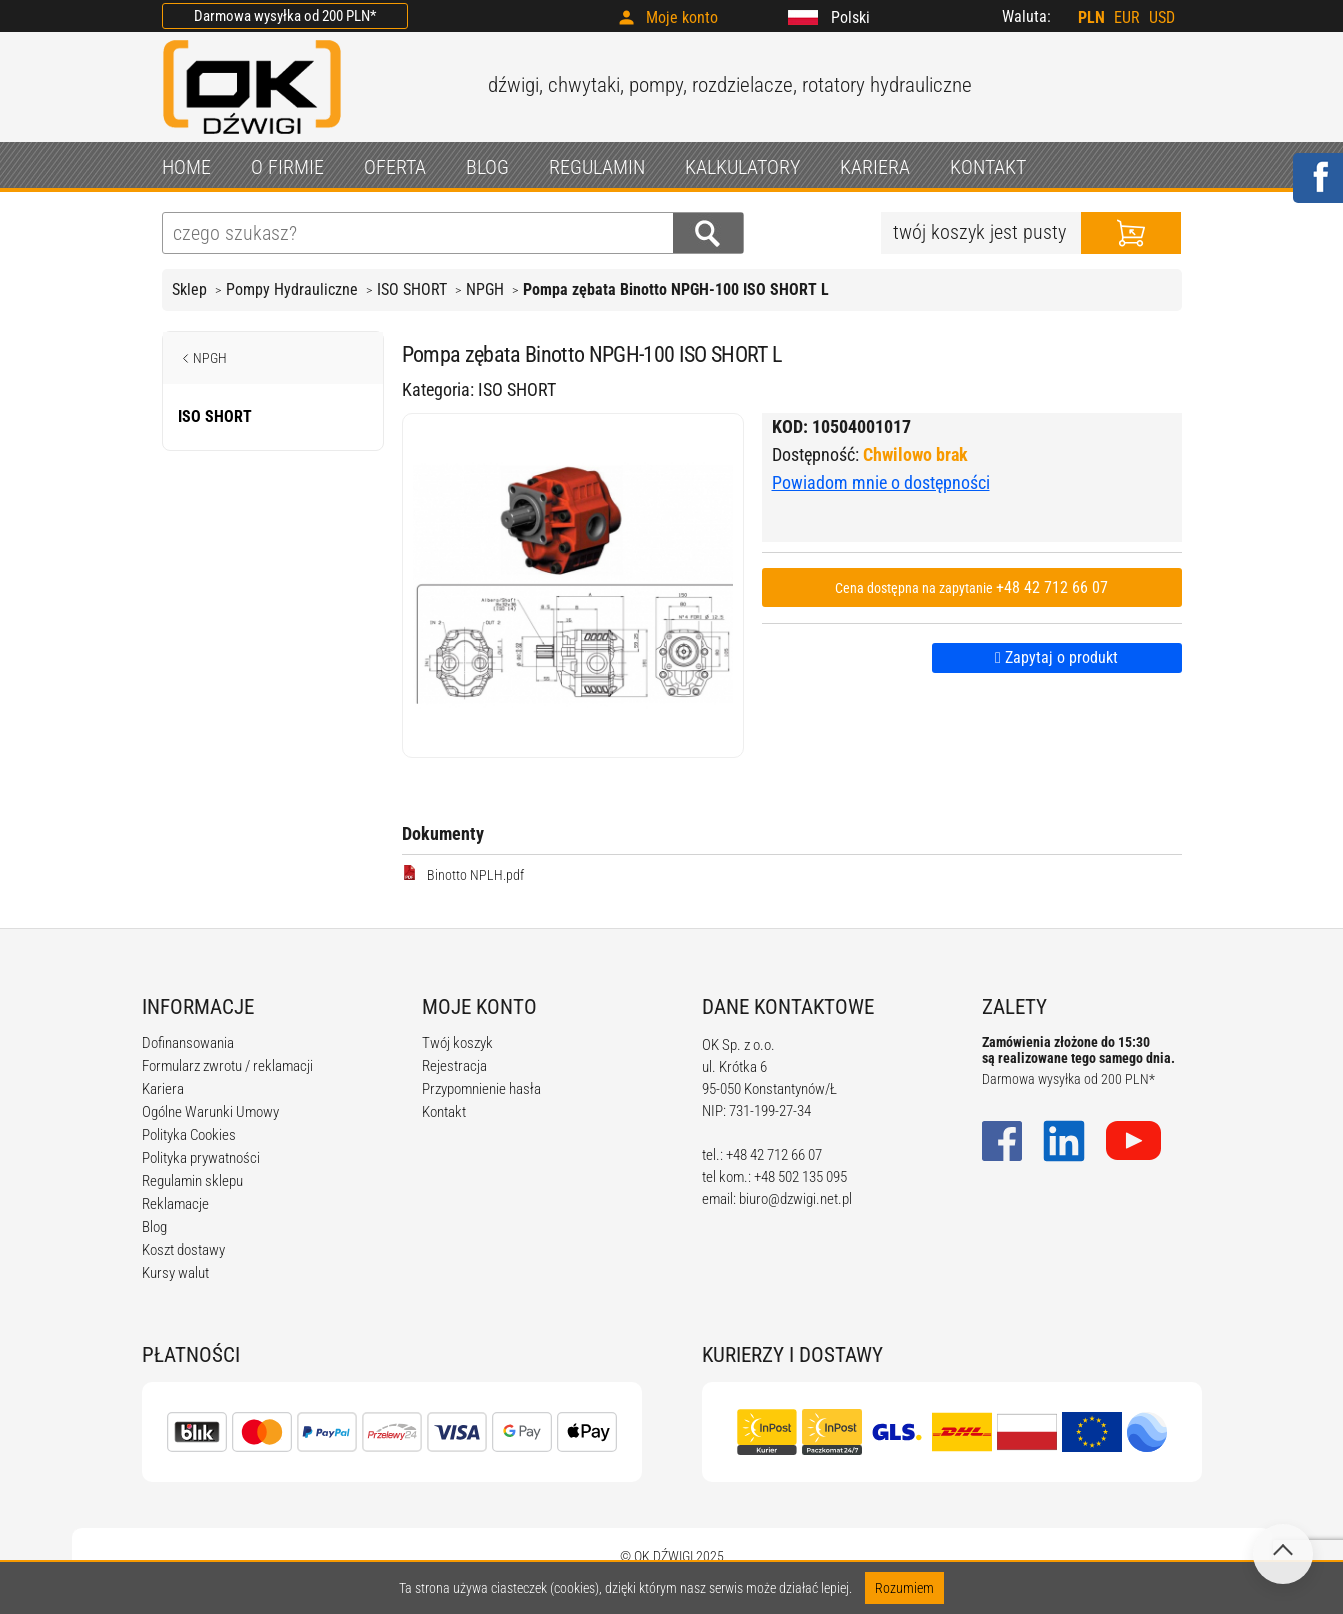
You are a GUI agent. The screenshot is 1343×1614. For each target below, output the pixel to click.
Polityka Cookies (189, 1135)
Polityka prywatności (201, 1158)
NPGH (485, 289)
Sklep (189, 289)
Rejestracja (454, 1066)
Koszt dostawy (183, 1250)
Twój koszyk (457, 1043)
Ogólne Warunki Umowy (210, 1112)
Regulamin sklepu (192, 1181)
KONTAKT (988, 167)
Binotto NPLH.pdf (463, 874)
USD (1162, 17)
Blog (154, 1227)
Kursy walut (175, 1273)
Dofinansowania (188, 1043)
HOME (186, 167)
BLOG (487, 167)
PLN (1091, 17)
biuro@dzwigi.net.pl (795, 1199)
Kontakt (444, 1112)
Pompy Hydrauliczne (292, 289)
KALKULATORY (742, 167)
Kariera (163, 1089)
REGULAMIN (597, 167)
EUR (1127, 17)
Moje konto (682, 17)
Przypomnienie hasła (481, 1089)
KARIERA (875, 167)
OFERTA (395, 167)
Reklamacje (175, 1204)
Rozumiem (904, 1588)
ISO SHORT (412, 289)
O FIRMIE (287, 167)
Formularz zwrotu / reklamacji (227, 1066)
